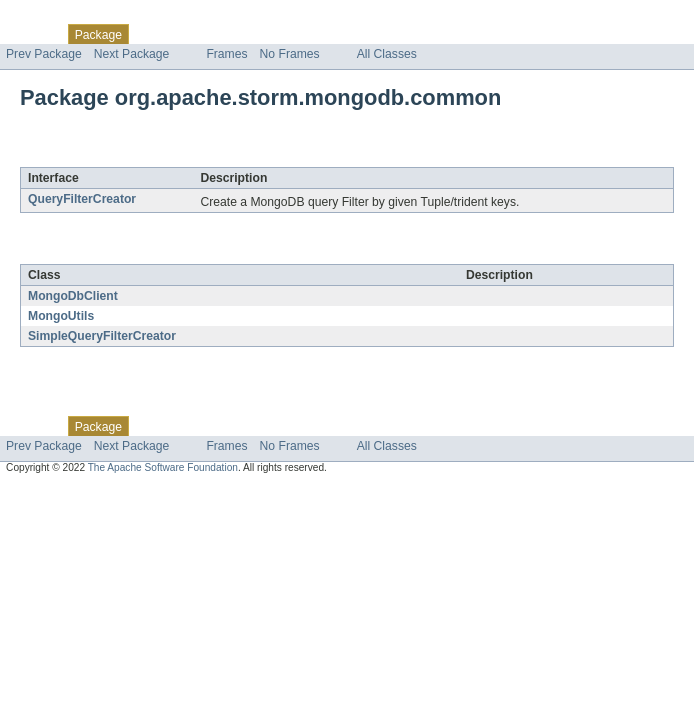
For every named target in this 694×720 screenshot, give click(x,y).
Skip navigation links (55, 17)
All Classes (387, 54)
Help (381, 34)
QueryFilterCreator (82, 199)
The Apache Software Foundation (163, 467)
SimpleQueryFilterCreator (102, 336)
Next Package (132, 54)
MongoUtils (61, 316)
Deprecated (284, 34)
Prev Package (44, 54)
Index (342, 34)
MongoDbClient (73, 296)
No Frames (290, 54)
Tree (228, 34)
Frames (226, 54)
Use (193, 34)
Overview (31, 34)
